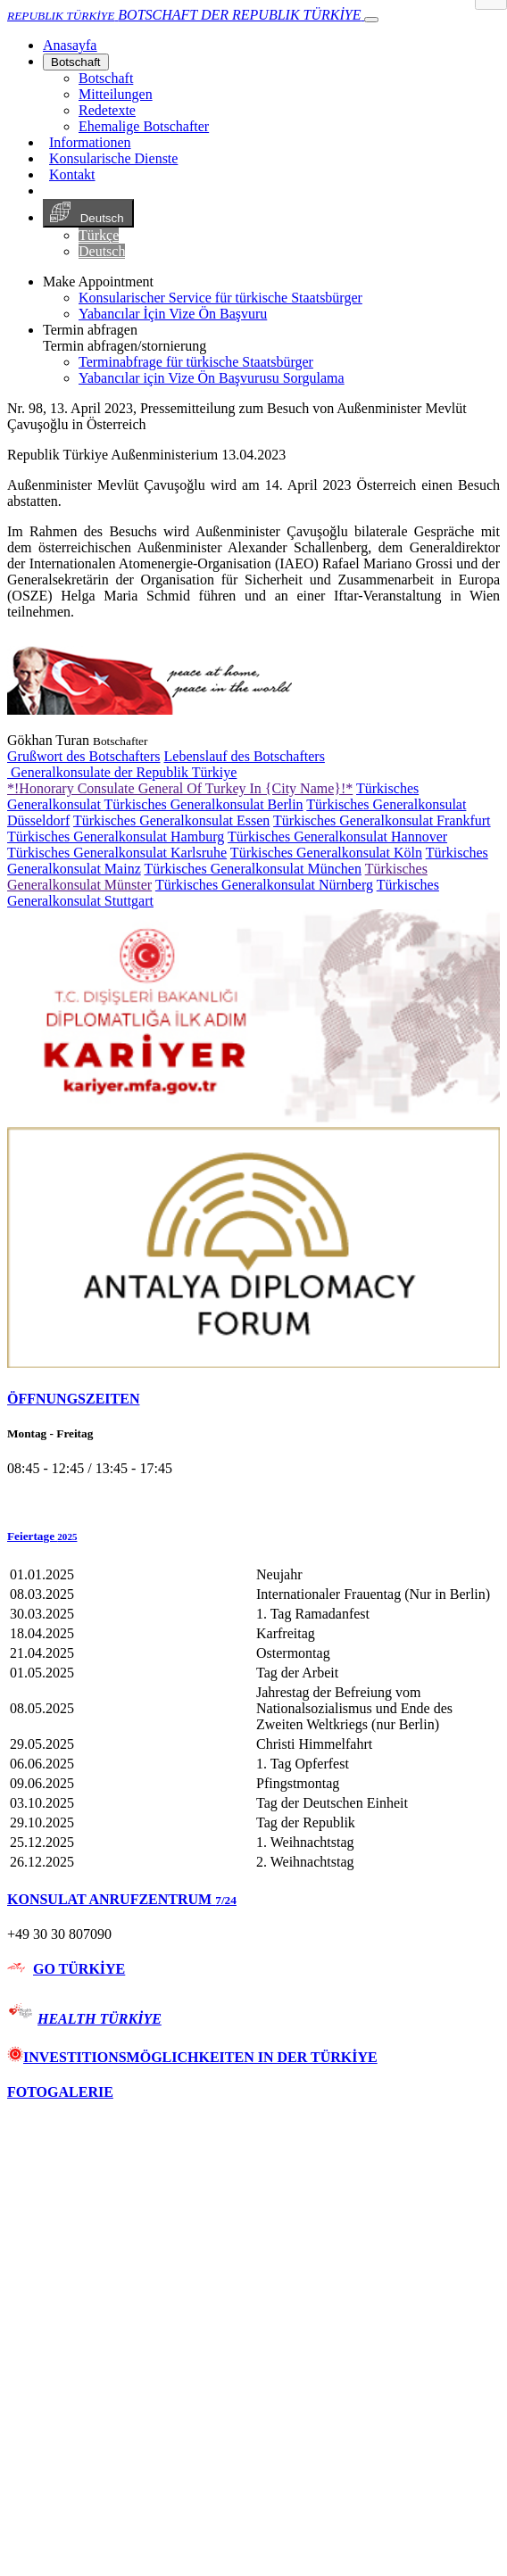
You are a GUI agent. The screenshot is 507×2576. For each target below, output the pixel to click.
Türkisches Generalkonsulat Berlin (203, 804)
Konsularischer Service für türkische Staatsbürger (220, 297)
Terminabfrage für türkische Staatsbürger (196, 361)
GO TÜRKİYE (79, 1968)
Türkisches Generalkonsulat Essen (171, 820)
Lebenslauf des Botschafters (244, 756)
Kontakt (72, 174)
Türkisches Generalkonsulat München (252, 868)
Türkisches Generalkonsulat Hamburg (115, 836)
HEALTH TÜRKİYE (99, 2018)
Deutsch (88, 213)
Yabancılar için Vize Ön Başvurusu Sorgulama (212, 377)
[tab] (253, 1399)
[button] (253, 1536)
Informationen (90, 142)
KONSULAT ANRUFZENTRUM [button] (122, 1899)
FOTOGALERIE (60, 2092)
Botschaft (76, 62)
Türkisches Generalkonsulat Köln (326, 852)
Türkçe (99, 235)
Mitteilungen (116, 94)
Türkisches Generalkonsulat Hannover (337, 836)
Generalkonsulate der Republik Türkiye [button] (122, 772)
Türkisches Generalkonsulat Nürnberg (264, 884)
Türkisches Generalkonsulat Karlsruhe (117, 852)
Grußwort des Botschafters (84, 756)
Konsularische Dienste (113, 158)
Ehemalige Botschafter (144, 126)
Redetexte (107, 110)
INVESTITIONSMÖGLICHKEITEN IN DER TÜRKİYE (192, 2057)
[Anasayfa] (69, 45)
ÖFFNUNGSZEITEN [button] (73, 1398)
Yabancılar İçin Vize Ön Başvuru (173, 313)
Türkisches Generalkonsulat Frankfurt (381, 820)
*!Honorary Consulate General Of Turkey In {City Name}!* (180, 788)
